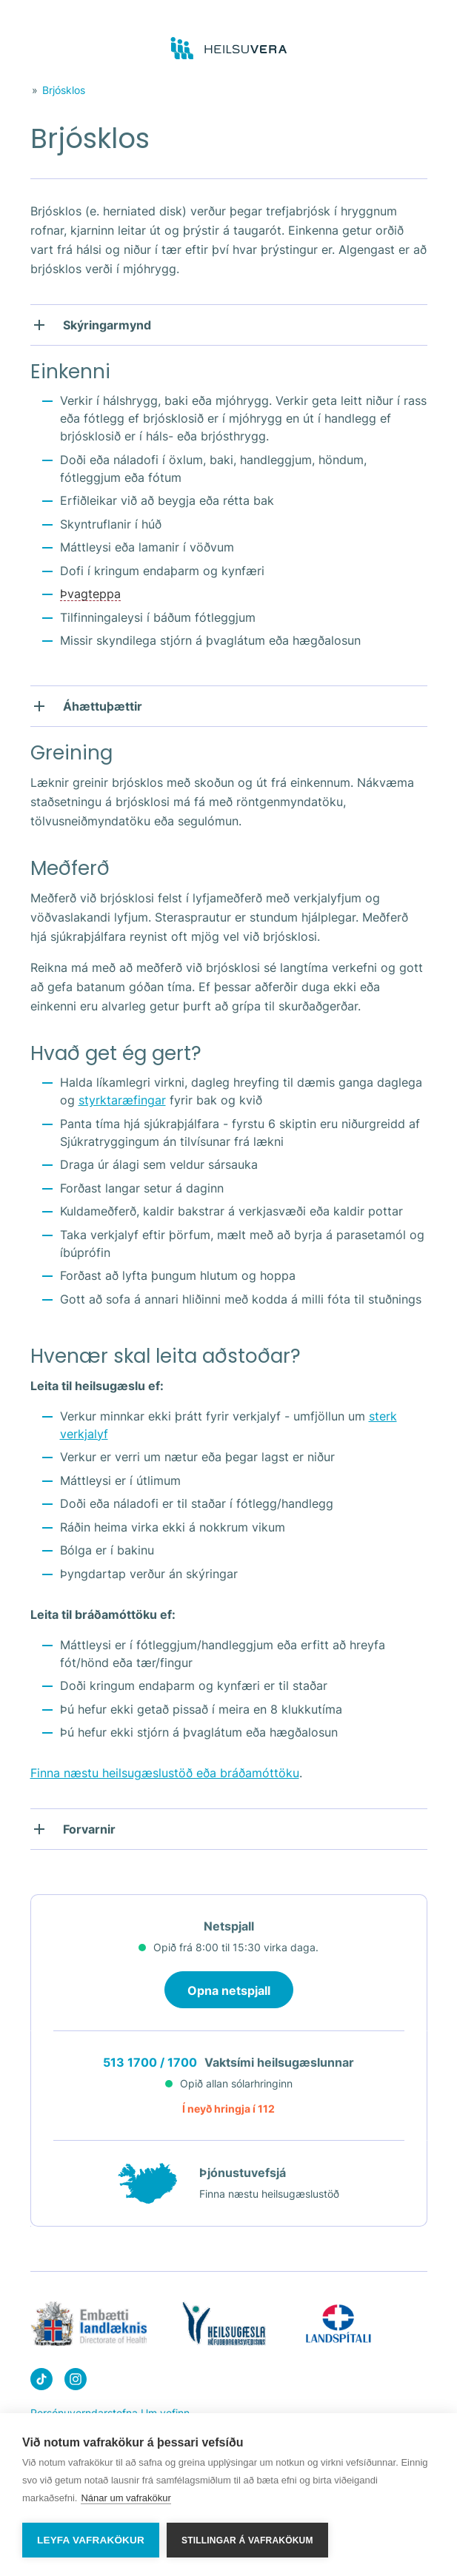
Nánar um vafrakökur (125, 2498)
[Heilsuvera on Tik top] (41, 2381)
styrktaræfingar (122, 1100)
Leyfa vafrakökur (90, 2540)
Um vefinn (165, 2412)
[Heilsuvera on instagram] (75, 2381)
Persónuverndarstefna (84, 2412)
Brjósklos (63, 90)
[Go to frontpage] (228, 49)
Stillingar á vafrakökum (247, 2540)
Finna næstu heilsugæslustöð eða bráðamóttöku (164, 1772)
